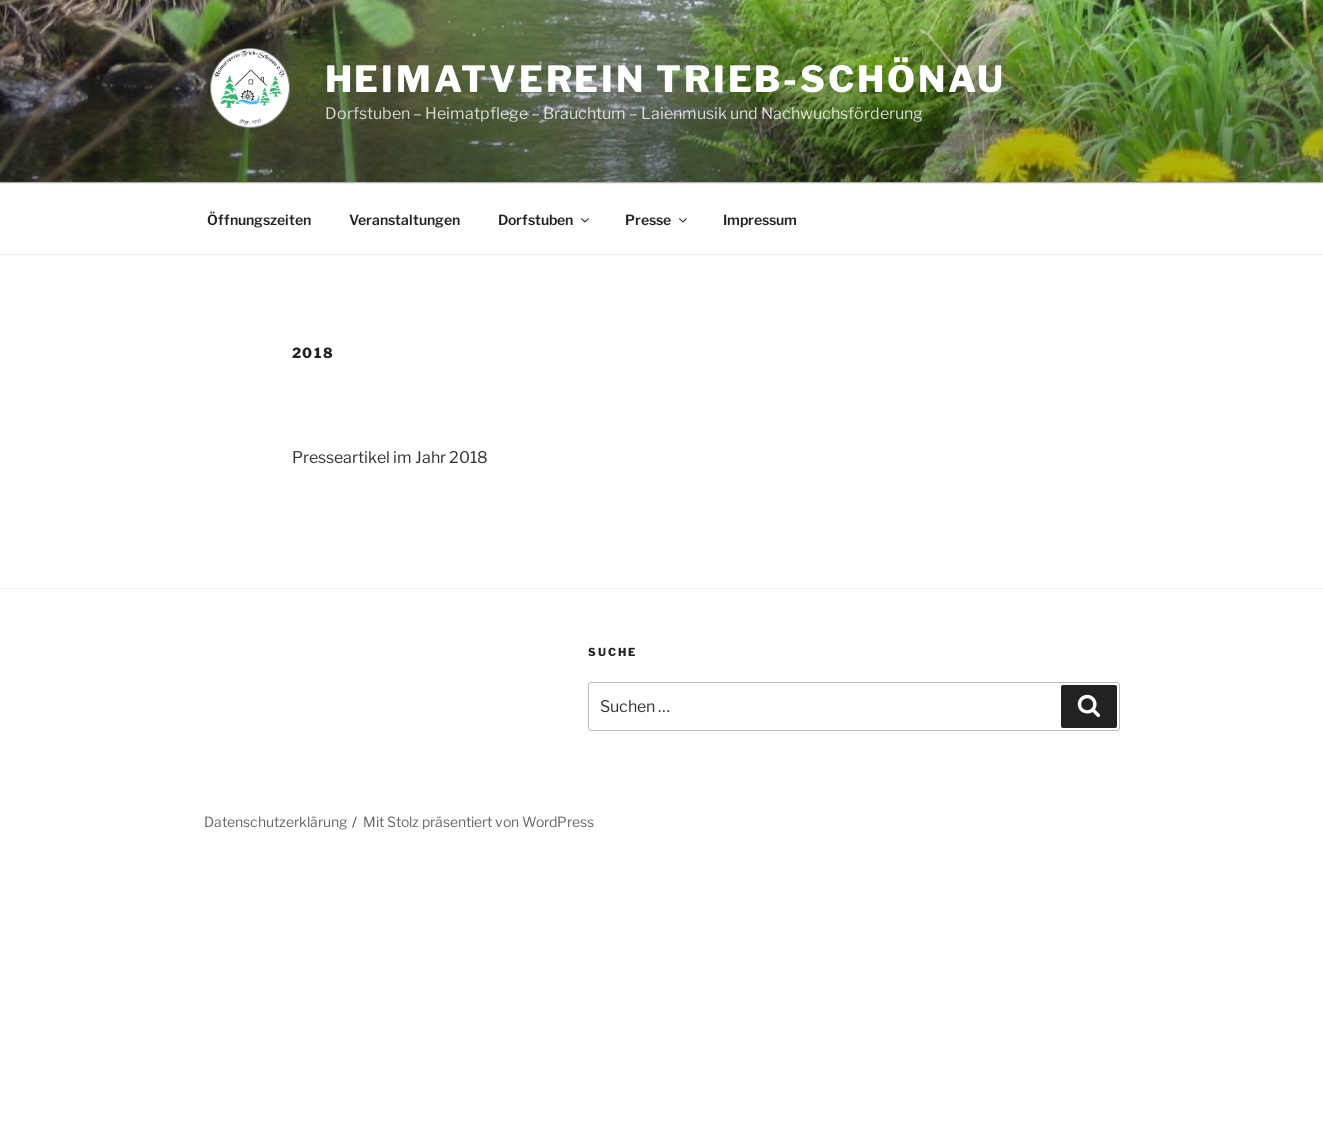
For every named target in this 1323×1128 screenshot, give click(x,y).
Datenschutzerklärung (275, 821)
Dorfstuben (545, 219)
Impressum (760, 219)
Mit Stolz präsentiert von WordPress (478, 821)
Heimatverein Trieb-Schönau (665, 79)
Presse (657, 219)
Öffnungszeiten (259, 219)
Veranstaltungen (404, 219)
